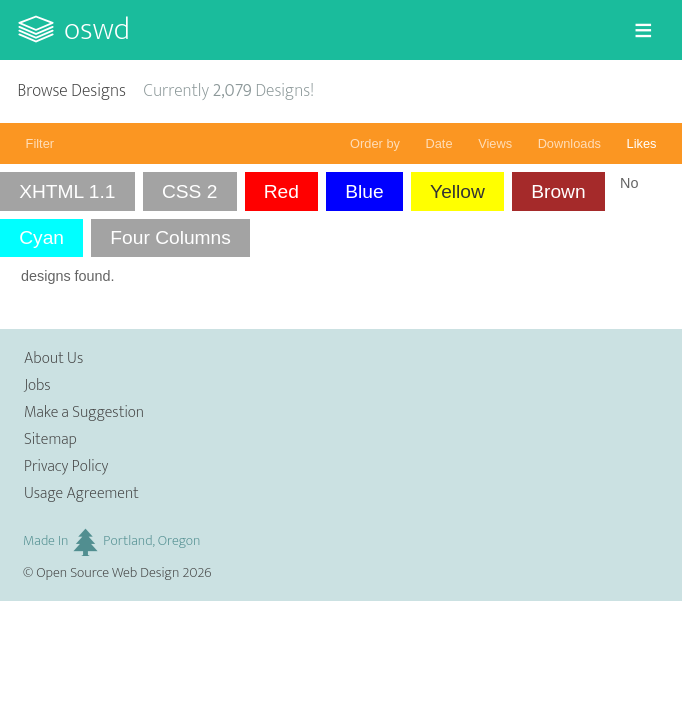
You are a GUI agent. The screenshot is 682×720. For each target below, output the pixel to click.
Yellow (457, 191)
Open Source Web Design (107, 573)
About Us (53, 358)
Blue (364, 191)
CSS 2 (189, 191)
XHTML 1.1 (67, 191)
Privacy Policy (66, 466)
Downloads (569, 143)
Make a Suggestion (84, 412)
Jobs (37, 385)
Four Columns (170, 237)
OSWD (97, 29)
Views (495, 143)
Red (281, 191)
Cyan (41, 237)
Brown (558, 191)
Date (439, 143)
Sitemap (50, 439)
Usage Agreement (81, 493)
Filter (40, 143)
